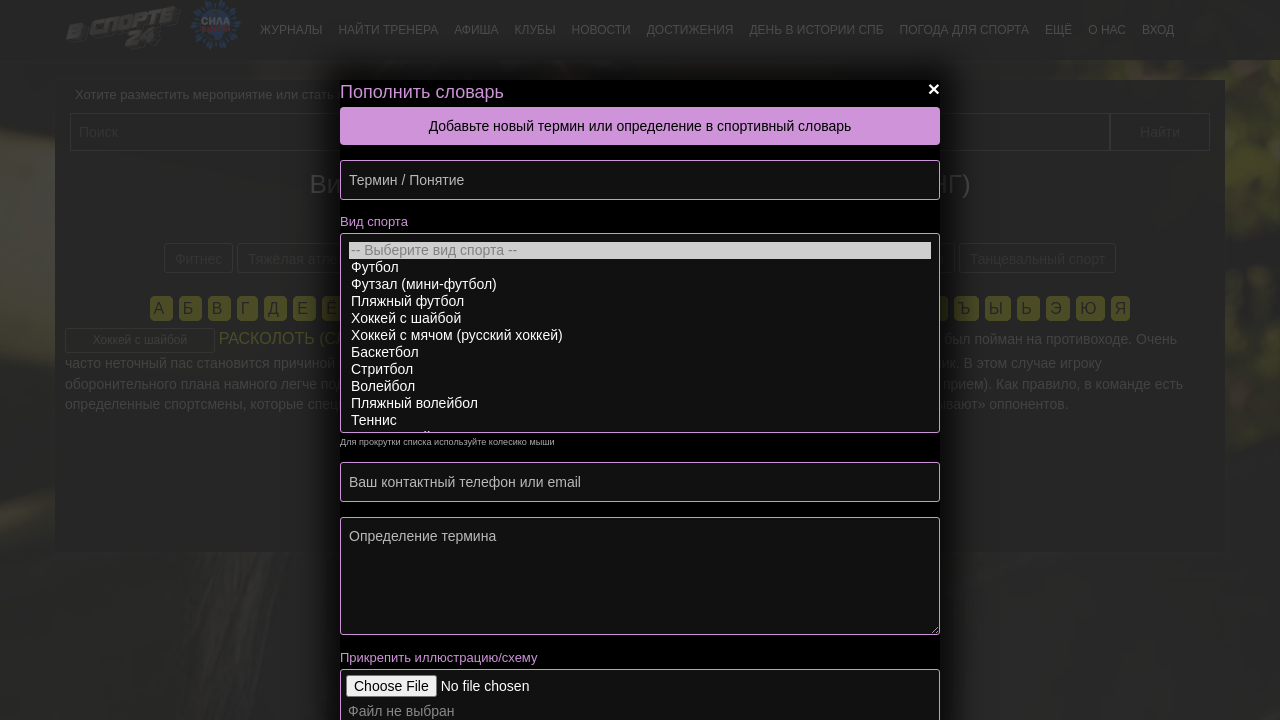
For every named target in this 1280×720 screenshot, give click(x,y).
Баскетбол (640, 352)
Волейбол (640, 386)
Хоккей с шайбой (640, 318)
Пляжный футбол (640, 301)
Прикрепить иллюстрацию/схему (438, 657)
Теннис (640, 420)
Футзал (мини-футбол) (640, 284)
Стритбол (640, 369)
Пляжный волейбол (640, 403)
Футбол (640, 267)
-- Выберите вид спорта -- (640, 250)
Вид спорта (374, 221)
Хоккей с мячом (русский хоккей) (640, 335)
